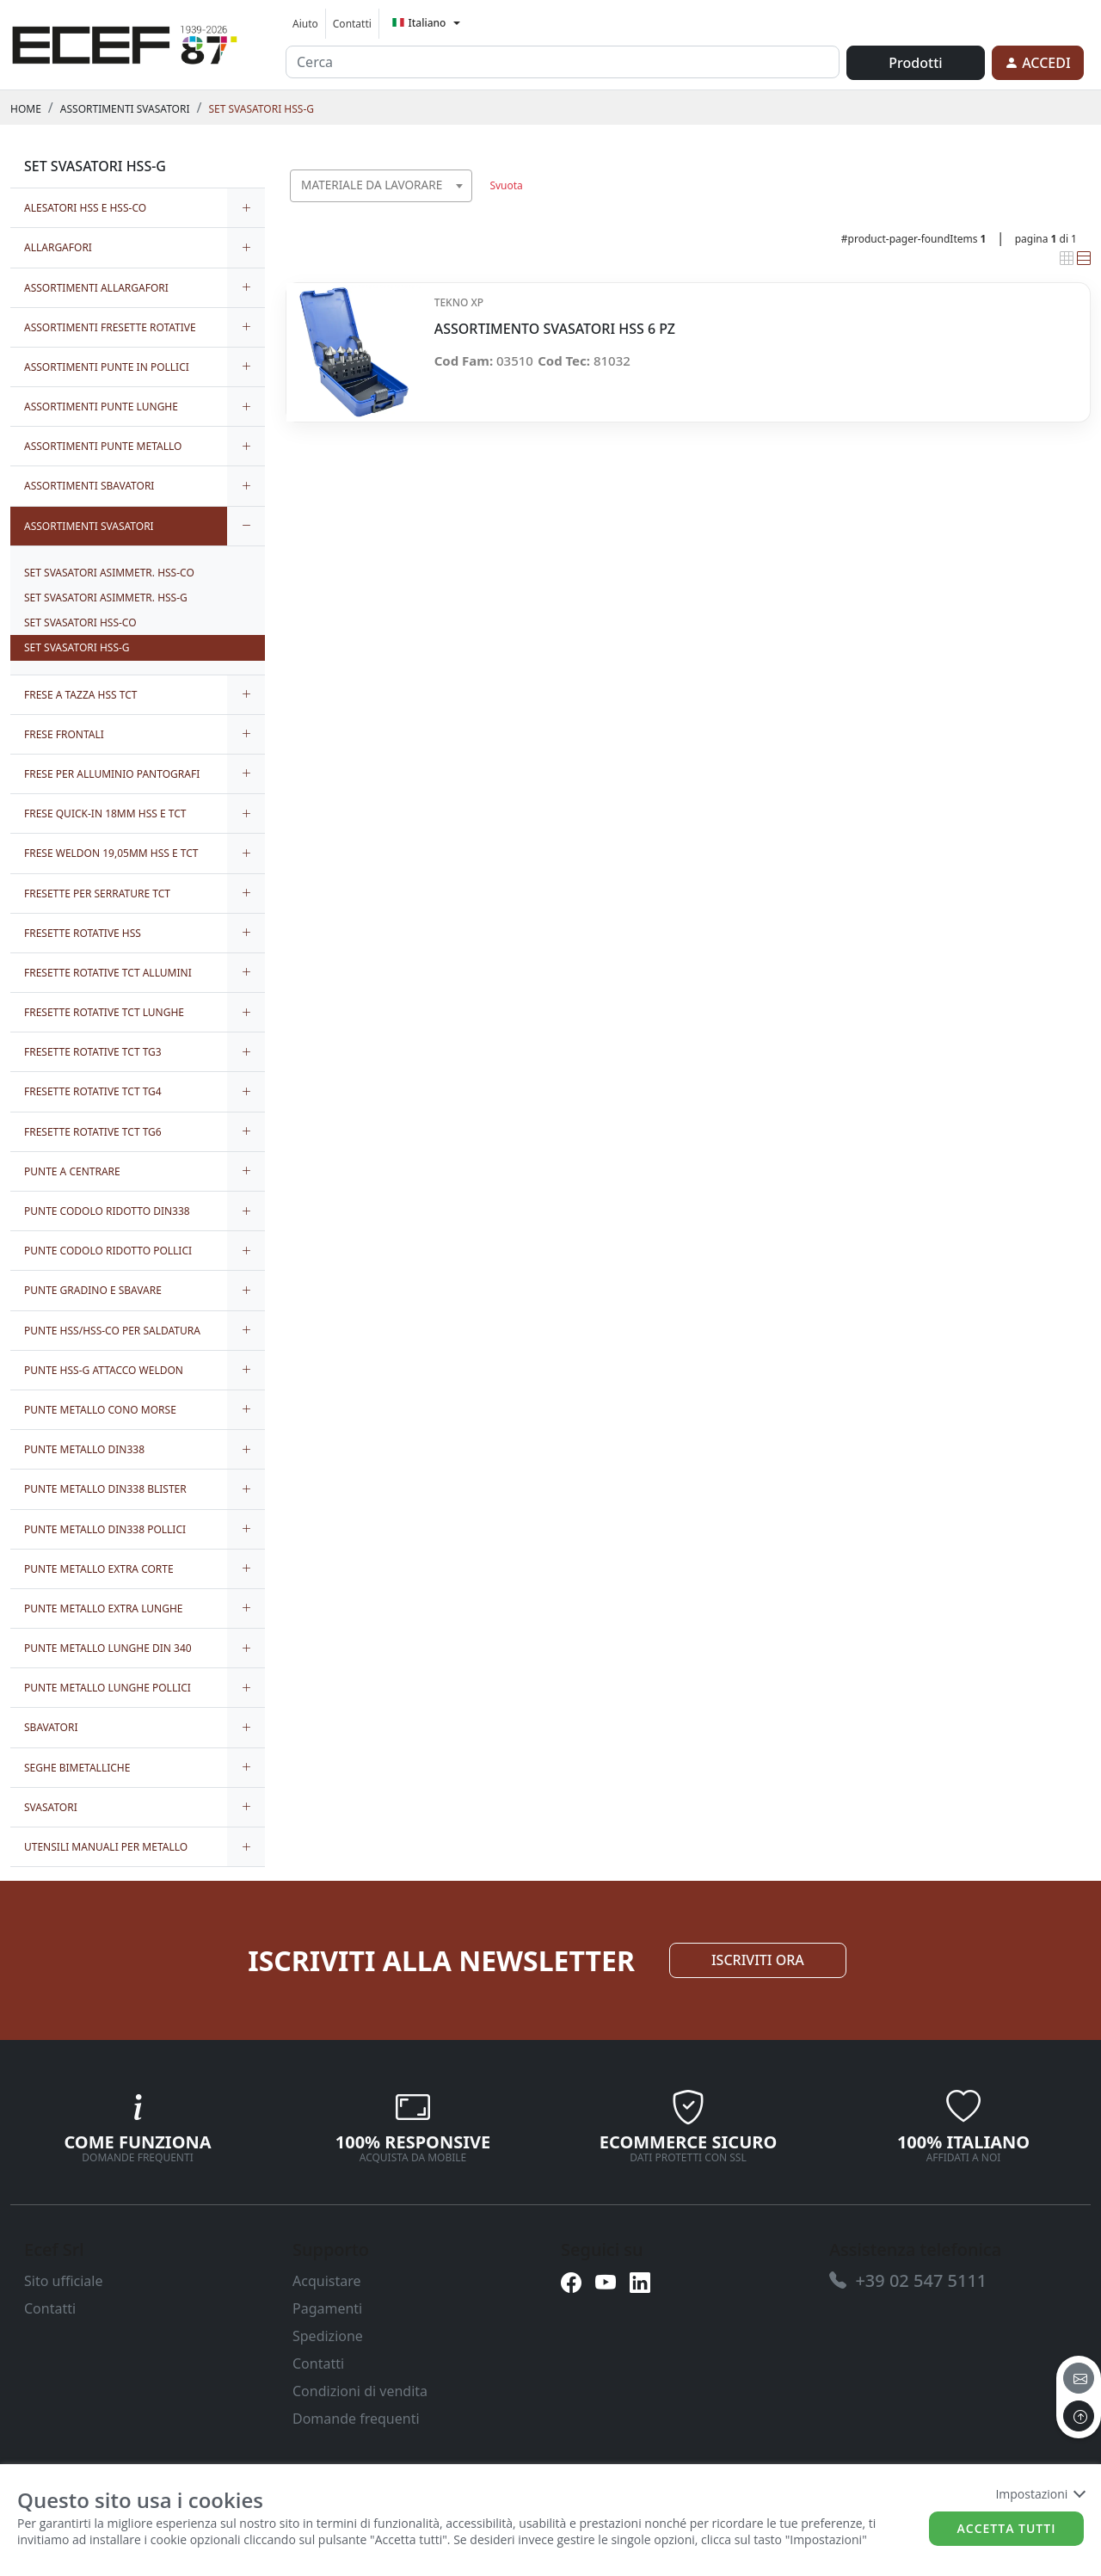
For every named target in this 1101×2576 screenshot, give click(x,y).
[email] (1078, 2378)
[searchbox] (462, 206)
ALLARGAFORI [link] (58, 247)
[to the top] (1078, 2415)
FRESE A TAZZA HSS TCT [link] (80, 694)
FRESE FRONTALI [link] (64, 734)
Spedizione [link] (327, 2335)
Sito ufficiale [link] (63, 2280)
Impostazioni (1039, 2494)
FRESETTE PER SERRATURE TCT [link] (97, 893)
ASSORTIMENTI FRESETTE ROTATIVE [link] (110, 327)
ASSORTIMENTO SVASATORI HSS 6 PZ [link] (554, 329)
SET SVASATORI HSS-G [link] (261, 109)
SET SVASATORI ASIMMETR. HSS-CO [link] (109, 572)
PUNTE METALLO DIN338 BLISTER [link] (105, 1489)
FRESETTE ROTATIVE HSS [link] (82, 933)
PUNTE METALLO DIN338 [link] (84, 1449)
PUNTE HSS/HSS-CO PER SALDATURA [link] (112, 1330)
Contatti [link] (352, 23)
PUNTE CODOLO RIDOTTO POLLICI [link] (108, 1250)
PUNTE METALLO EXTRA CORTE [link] (99, 1569)
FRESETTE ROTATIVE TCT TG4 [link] (93, 1091)
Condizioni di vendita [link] (359, 2391)
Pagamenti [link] (327, 2308)
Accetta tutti (1006, 2528)
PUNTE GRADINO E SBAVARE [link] (93, 1290)
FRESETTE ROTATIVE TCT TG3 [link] (93, 1052)
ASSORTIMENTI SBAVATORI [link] (89, 485)
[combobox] (381, 185)
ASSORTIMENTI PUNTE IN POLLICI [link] (106, 367)
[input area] (563, 62)
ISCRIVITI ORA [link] (757, 1959)
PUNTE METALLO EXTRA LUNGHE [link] (103, 1608)
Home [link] (25, 109)
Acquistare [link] (326, 2280)
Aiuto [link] (305, 23)
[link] (124, 42)
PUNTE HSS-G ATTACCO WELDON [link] (103, 1370)
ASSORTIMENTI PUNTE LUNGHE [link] (101, 406)
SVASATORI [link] (50, 1807)
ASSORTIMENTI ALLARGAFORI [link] (96, 287)
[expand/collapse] (246, 207)
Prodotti (915, 62)
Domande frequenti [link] (356, 2418)
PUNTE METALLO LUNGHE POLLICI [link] (107, 1687)
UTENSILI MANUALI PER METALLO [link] (106, 1847)
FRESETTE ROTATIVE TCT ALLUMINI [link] (108, 972)
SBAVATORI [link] (50, 1727)
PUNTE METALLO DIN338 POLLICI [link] (105, 1529)
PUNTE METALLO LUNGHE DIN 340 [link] (108, 1648)
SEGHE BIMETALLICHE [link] (77, 1767)
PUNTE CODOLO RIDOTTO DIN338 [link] (107, 1211)
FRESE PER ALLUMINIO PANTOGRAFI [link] (112, 774)
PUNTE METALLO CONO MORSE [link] (100, 1409)
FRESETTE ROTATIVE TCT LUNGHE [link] (104, 1012)
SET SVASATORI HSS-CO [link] (80, 622)
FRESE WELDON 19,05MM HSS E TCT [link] (111, 853)
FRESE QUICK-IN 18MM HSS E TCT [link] (105, 813)
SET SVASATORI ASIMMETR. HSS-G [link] (106, 597)
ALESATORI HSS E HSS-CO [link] (85, 207)
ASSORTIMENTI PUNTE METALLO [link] (102, 446)
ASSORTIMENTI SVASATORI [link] (125, 109)
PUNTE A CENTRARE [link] (72, 1171)
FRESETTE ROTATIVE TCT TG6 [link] (93, 1132)
